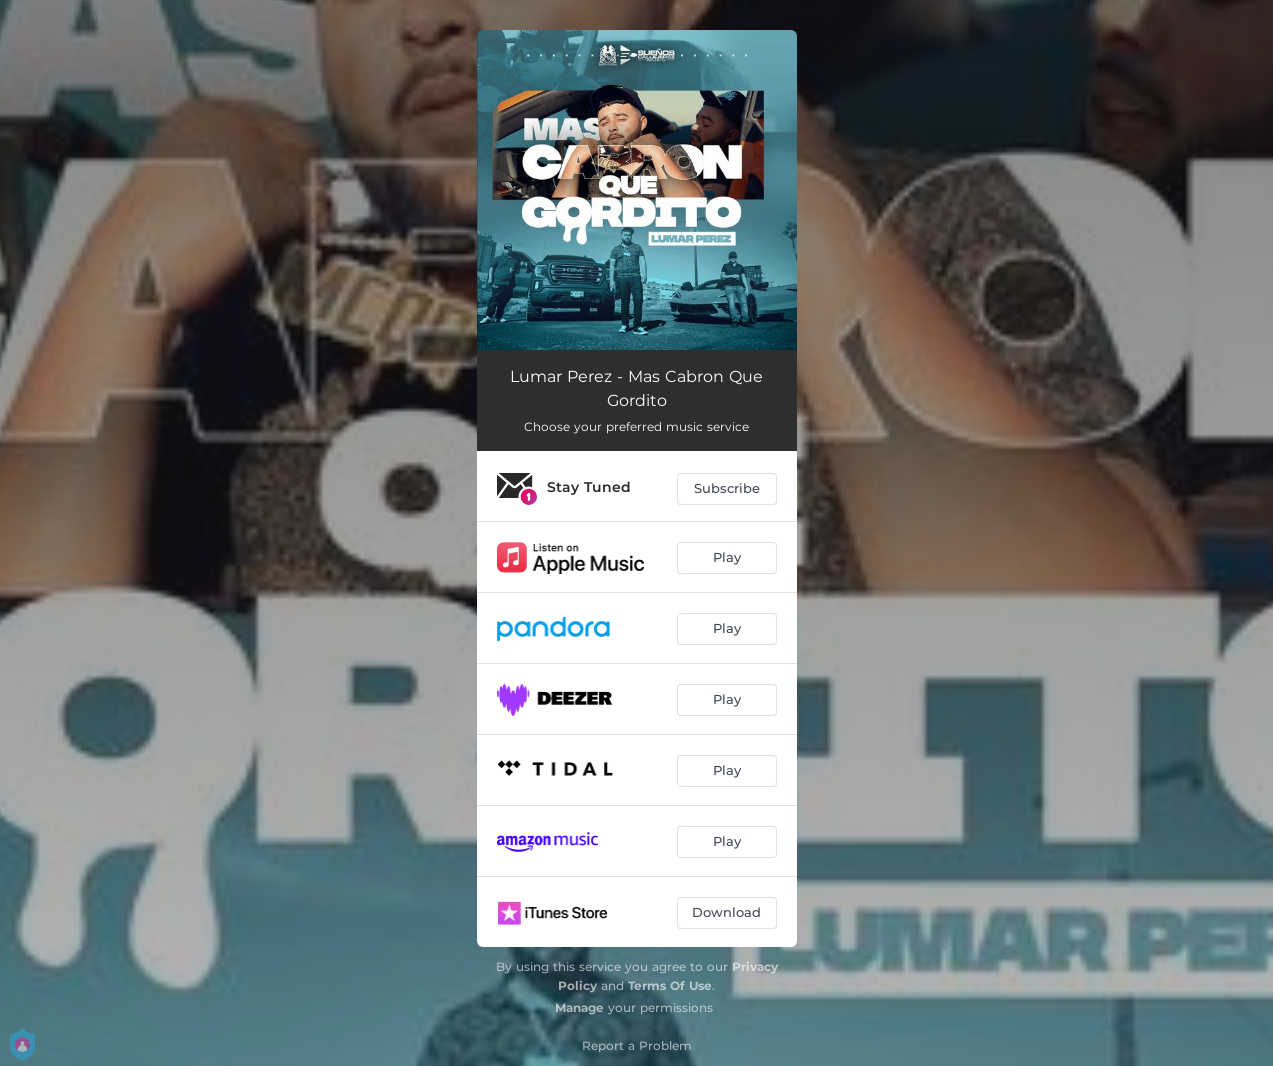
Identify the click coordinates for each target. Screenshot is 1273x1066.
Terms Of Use (670, 985)
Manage (579, 1007)
